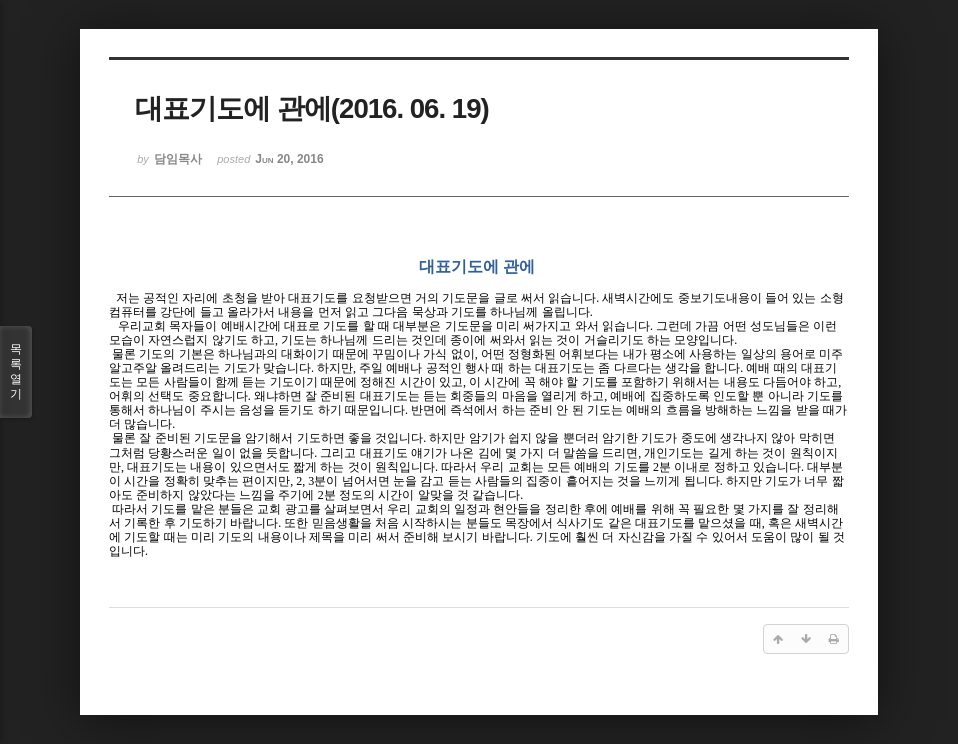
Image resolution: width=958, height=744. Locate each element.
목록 (16, 372)
